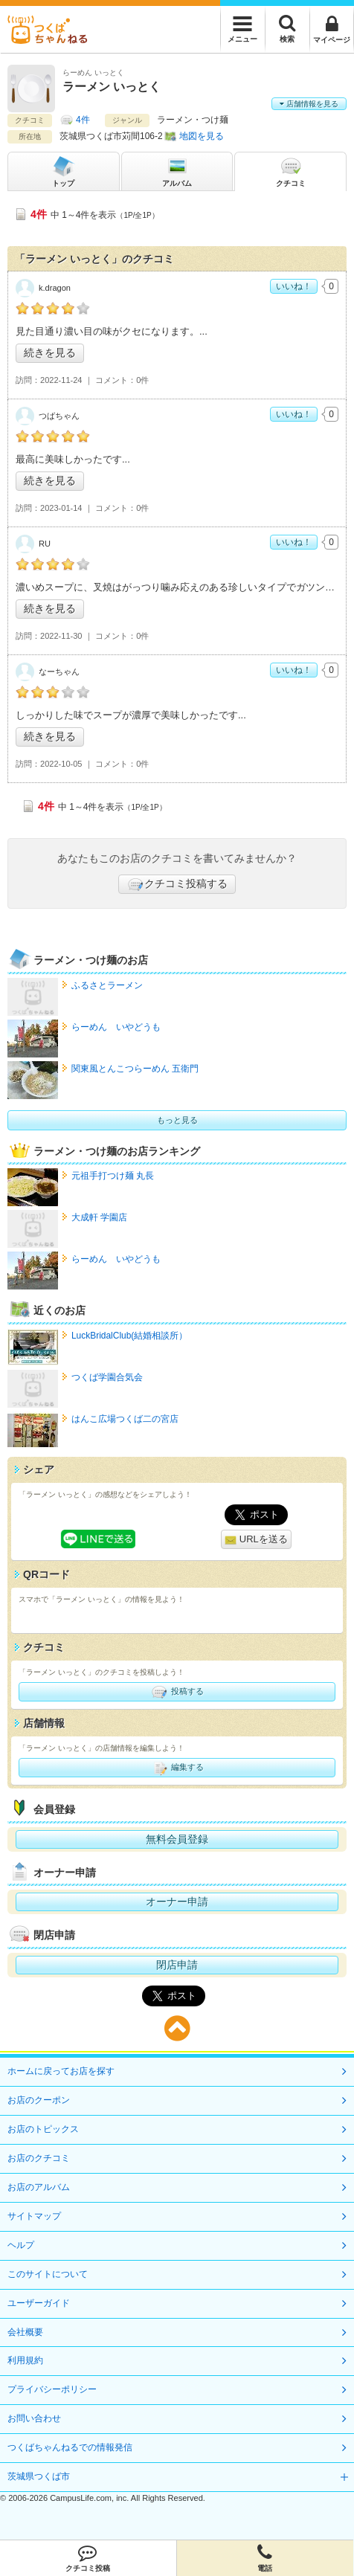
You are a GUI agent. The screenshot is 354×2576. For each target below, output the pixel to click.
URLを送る (256, 1539)
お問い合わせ (34, 2418)
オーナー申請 (177, 1901)
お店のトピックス (43, 2129)
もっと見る (177, 1119)
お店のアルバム (38, 2187)
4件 (83, 120)
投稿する (176, 1692)
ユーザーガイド (38, 2303)
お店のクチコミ (38, 2158)
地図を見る (201, 136)
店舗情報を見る (309, 104)
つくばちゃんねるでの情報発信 (69, 2447)
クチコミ (291, 170)
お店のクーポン (38, 2100)
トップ (63, 170)
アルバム (177, 170)
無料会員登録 (177, 1839)
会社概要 (25, 2332)
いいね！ (294, 286)
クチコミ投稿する (177, 884)
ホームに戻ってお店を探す (61, 2071)
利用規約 (25, 2360)
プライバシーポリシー (52, 2389)
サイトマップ (34, 2216)
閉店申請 (177, 1965)
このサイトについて (47, 2274)
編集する (176, 1768)
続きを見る (50, 352)
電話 (265, 2558)
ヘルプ (20, 2245)
